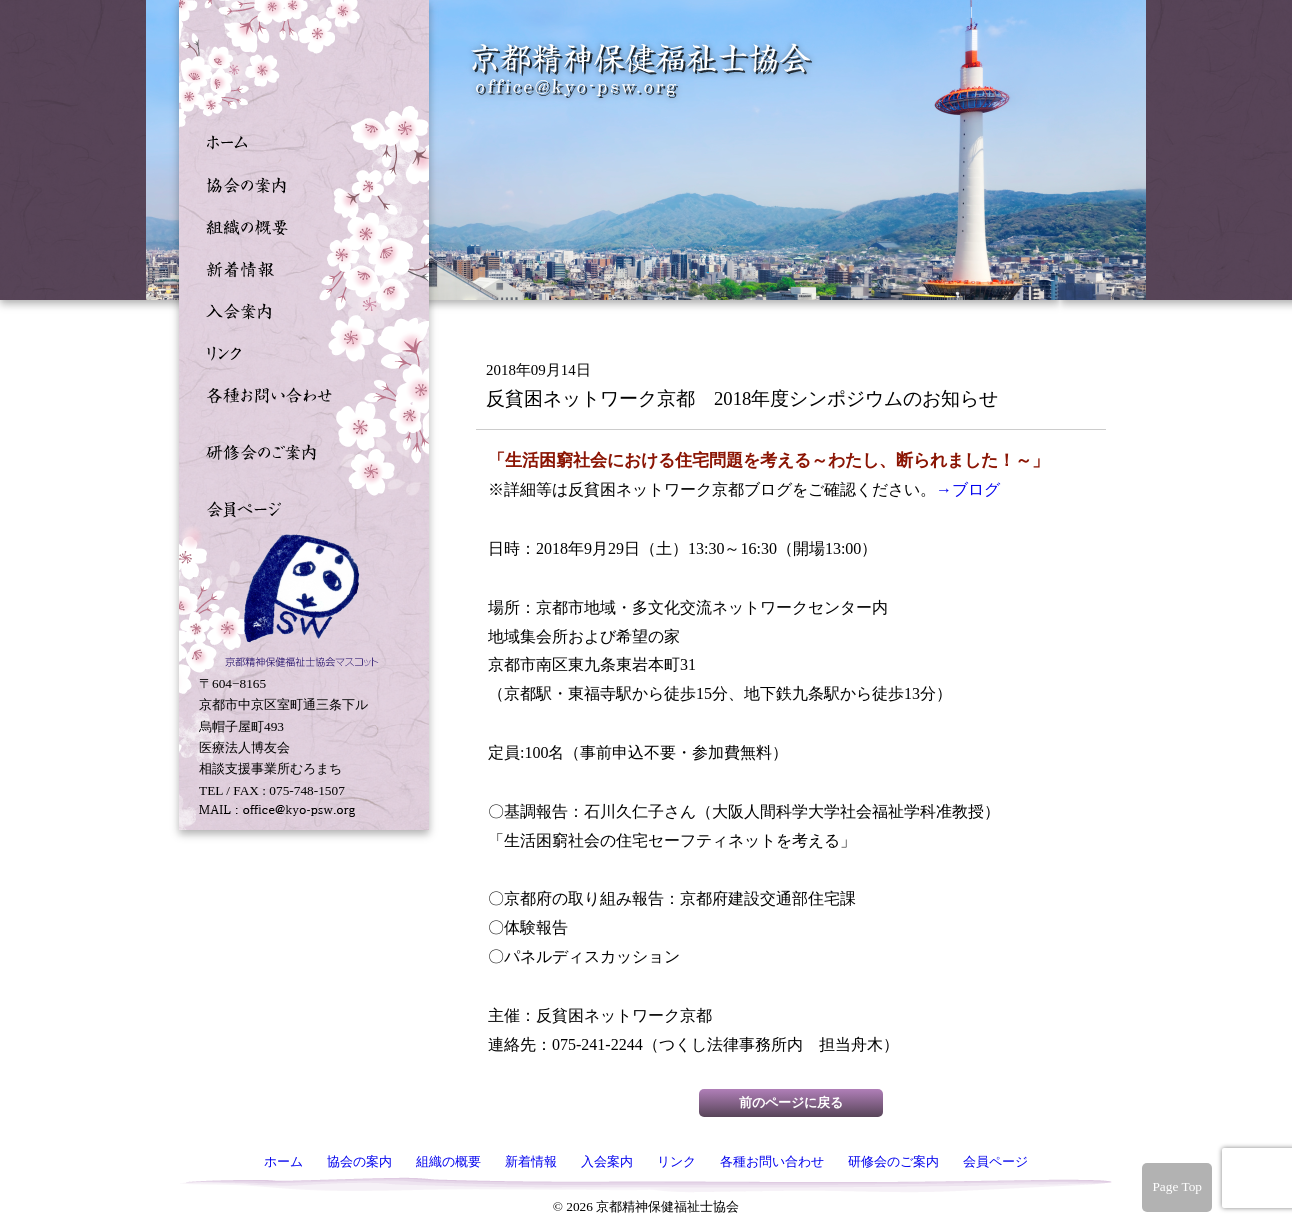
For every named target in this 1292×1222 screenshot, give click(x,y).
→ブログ (968, 489)
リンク (299, 351)
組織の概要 (299, 225)
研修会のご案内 (299, 450)
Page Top (1177, 1186)
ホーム (299, 141)
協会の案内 (299, 183)
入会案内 (299, 309)
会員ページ (299, 507)
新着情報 (299, 267)
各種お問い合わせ (299, 393)
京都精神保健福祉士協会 (642, 70)
